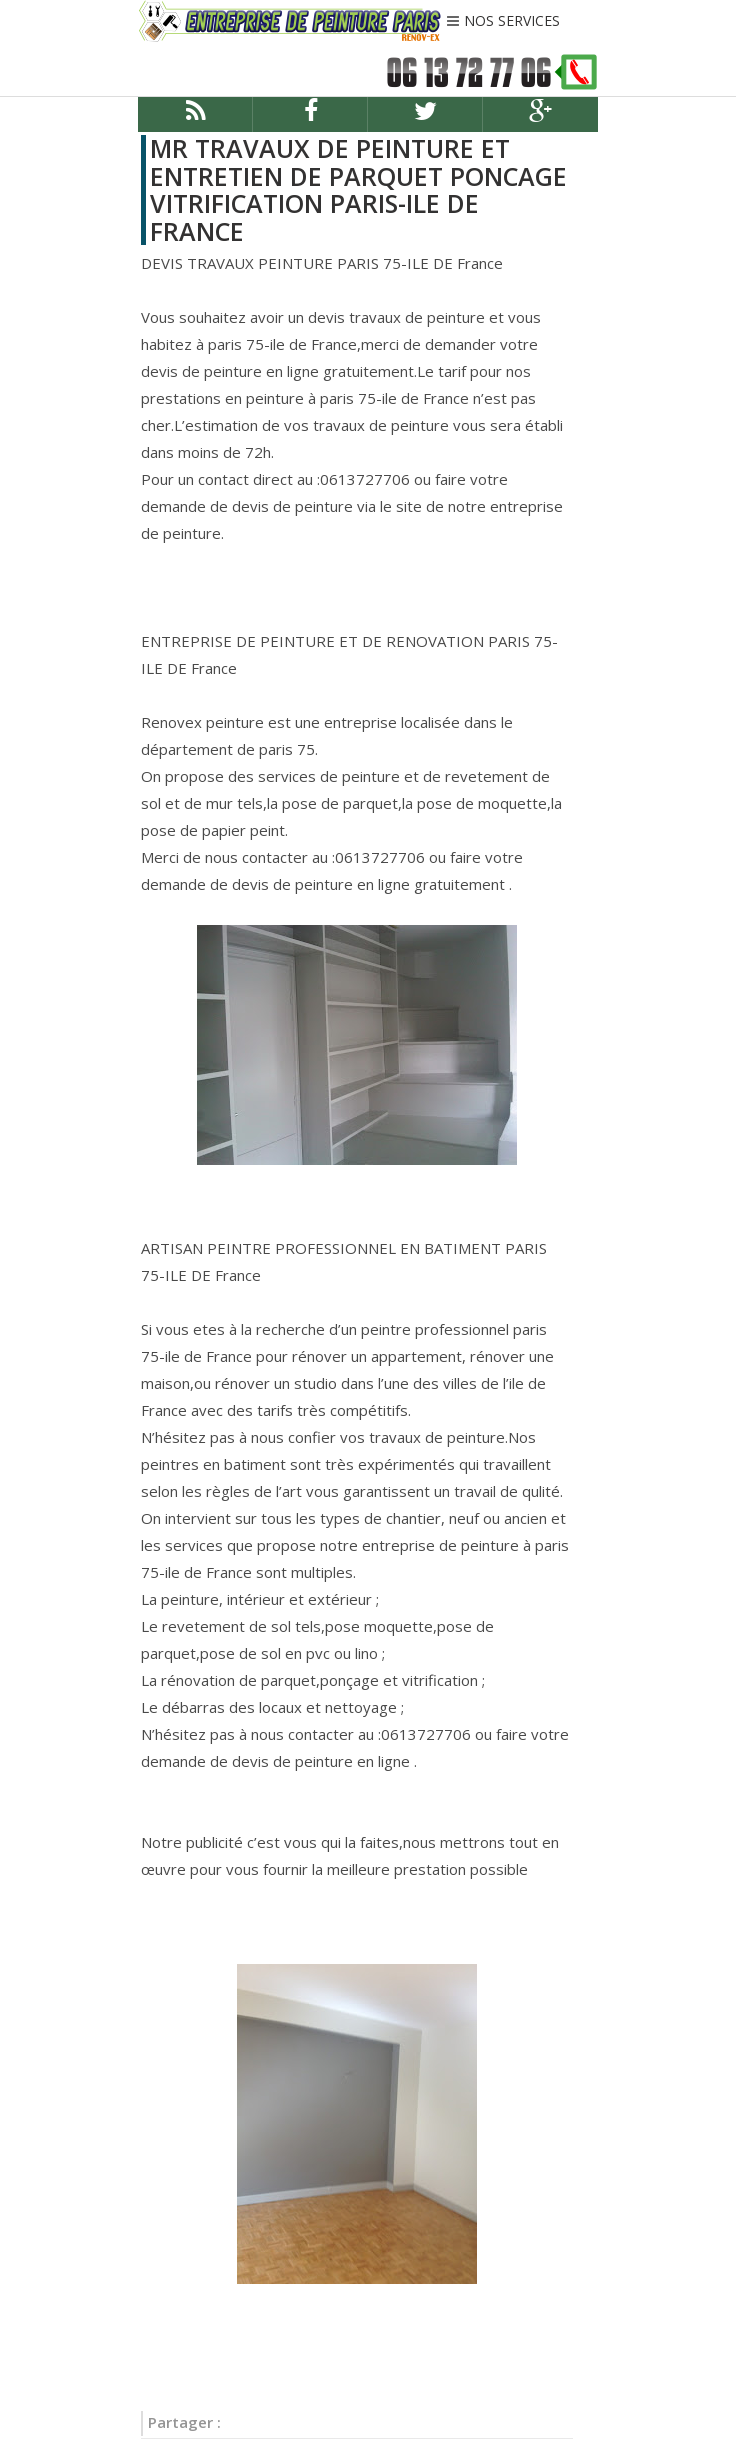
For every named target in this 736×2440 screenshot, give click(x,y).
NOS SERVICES (512, 22)
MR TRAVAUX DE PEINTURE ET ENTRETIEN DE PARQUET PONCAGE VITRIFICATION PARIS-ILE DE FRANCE (358, 189)
